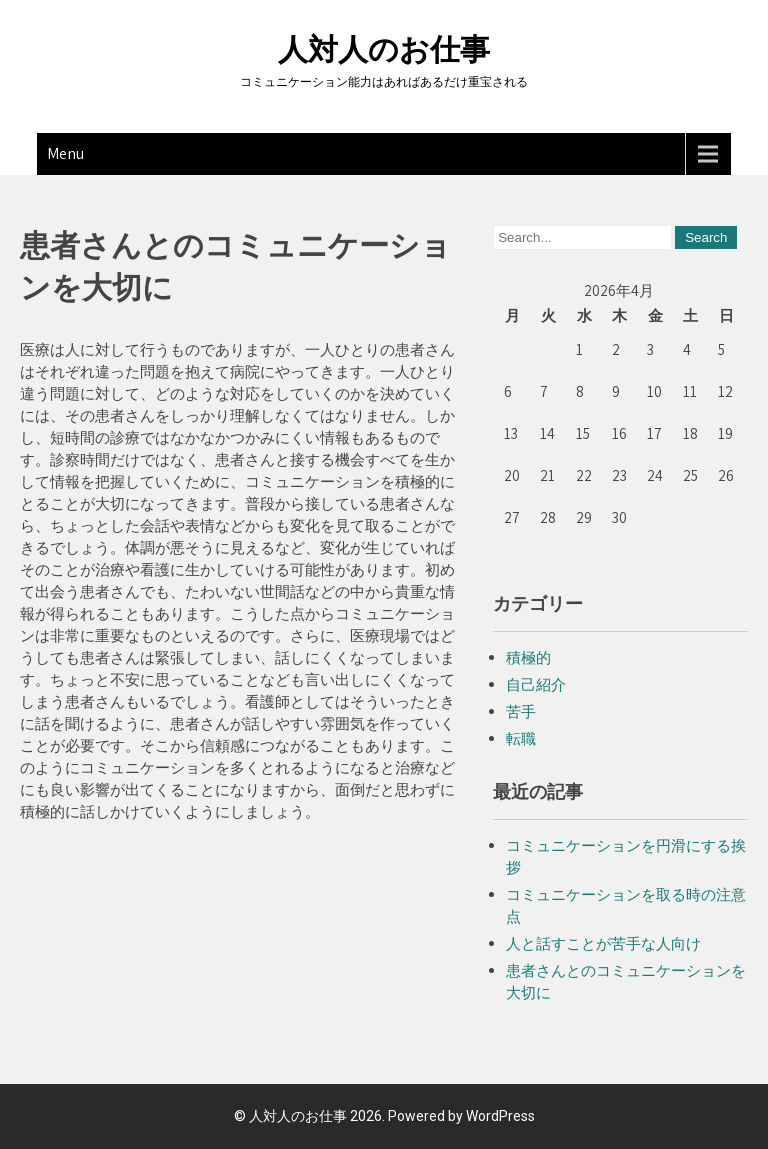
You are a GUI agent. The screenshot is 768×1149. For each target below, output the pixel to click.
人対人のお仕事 (384, 49)
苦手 (521, 711)
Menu (65, 153)
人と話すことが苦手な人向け (603, 943)
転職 (521, 738)
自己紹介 (536, 684)
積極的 (528, 657)
